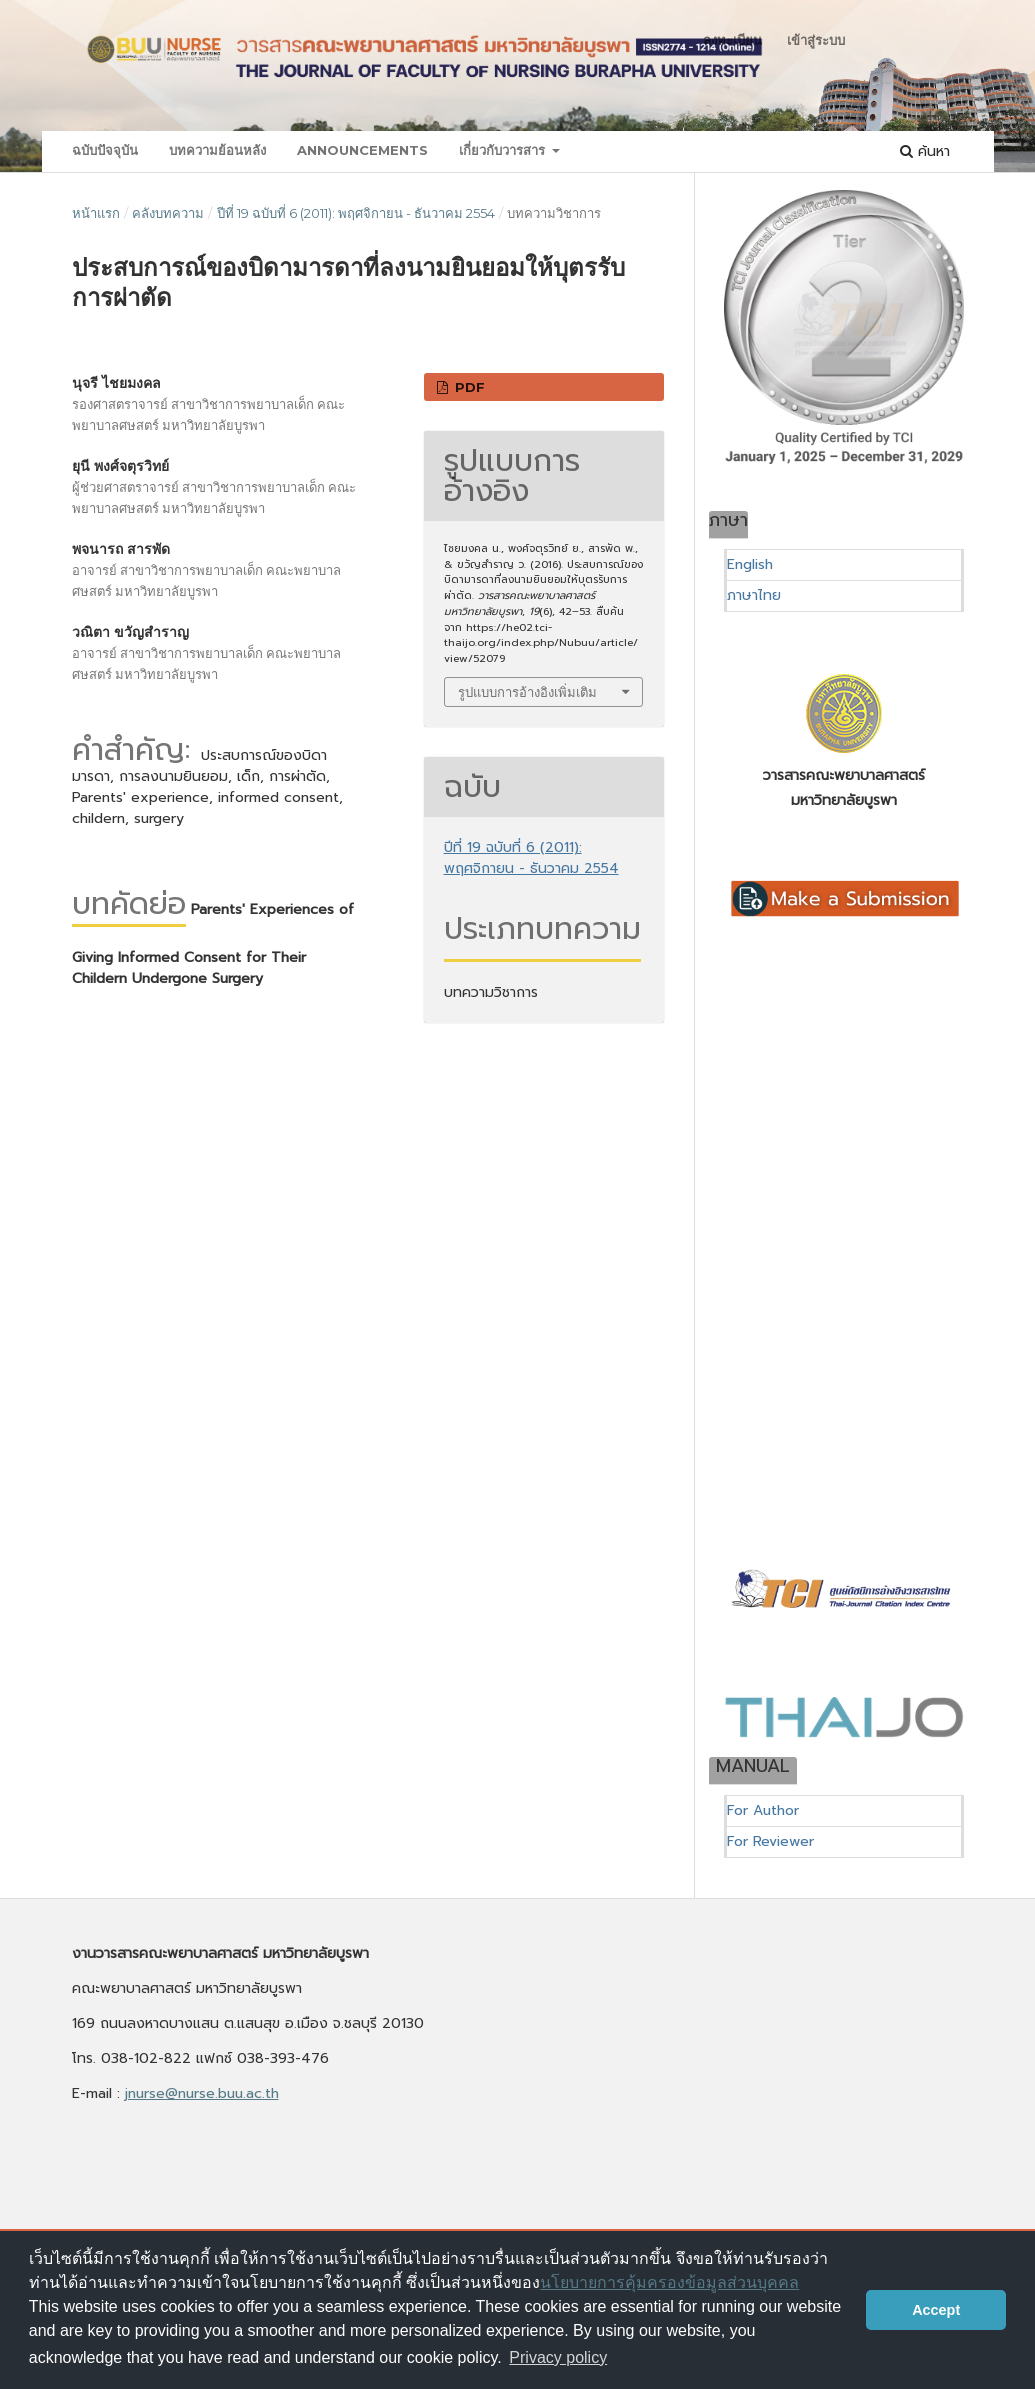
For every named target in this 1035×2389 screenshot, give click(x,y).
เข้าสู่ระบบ (816, 40)
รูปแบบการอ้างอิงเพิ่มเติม (527, 692)
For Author (763, 1810)
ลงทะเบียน (732, 40)
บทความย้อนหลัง (217, 150)
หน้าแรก (96, 213)
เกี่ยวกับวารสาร (504, 150)
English (750, 564)
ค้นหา (925, 151)
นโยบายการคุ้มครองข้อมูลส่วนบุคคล (669, 2282)
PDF (468, 387)
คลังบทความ (168, 213)
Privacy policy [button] (558, 2357)
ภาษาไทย (754, 595)
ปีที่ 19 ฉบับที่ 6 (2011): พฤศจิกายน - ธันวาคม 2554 (356, 213)
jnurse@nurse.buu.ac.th (202, 2093)
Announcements (362, 150)
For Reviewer (770, 1841)
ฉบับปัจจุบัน (105, 150)
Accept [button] (936, 2310)
